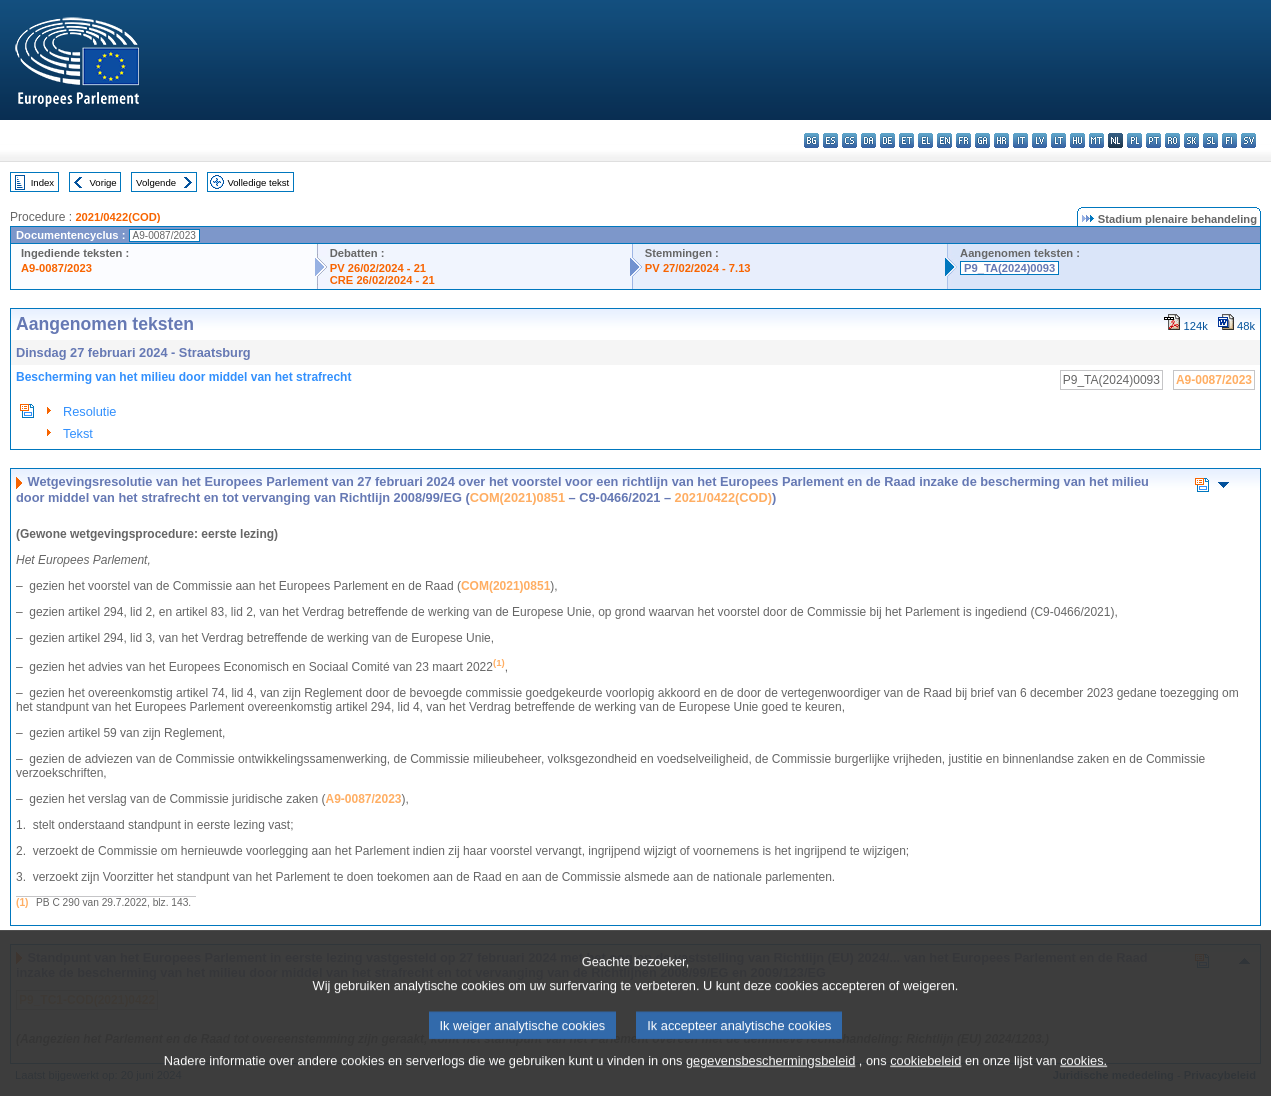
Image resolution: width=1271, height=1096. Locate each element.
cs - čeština (849, 140)
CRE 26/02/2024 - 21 (382, 280)
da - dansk (868, 140)
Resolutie (89, 411)
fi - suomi (1229, 140)
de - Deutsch (887, 140)
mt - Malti (1096, 140)
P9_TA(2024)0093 (1009, 268)
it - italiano (1020, 140)
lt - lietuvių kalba (1058, 140)
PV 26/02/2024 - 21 (378, 268)
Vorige (103, 182)
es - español (830, 140)
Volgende (156, 182)
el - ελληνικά (925, 140)
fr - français (963, 140)
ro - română (1172, 140)
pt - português (1153, 140)
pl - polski (1134, 140)
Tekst (78, 433)
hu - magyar (1077, 140)
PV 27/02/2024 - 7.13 (698, 268)
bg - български (811, 140)
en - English (944, 140)
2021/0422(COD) (117, 217)
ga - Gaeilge (982, 140)
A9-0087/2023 (56, 268)
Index (42, 182)
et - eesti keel (906, 140)
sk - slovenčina (1191, 140)
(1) (22, 902)
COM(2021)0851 (517, 497)
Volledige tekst (258, 182)
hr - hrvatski (1001, 140)
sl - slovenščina (1210, 140)
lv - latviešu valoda (1039, 140)
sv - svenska (1248, 140)
